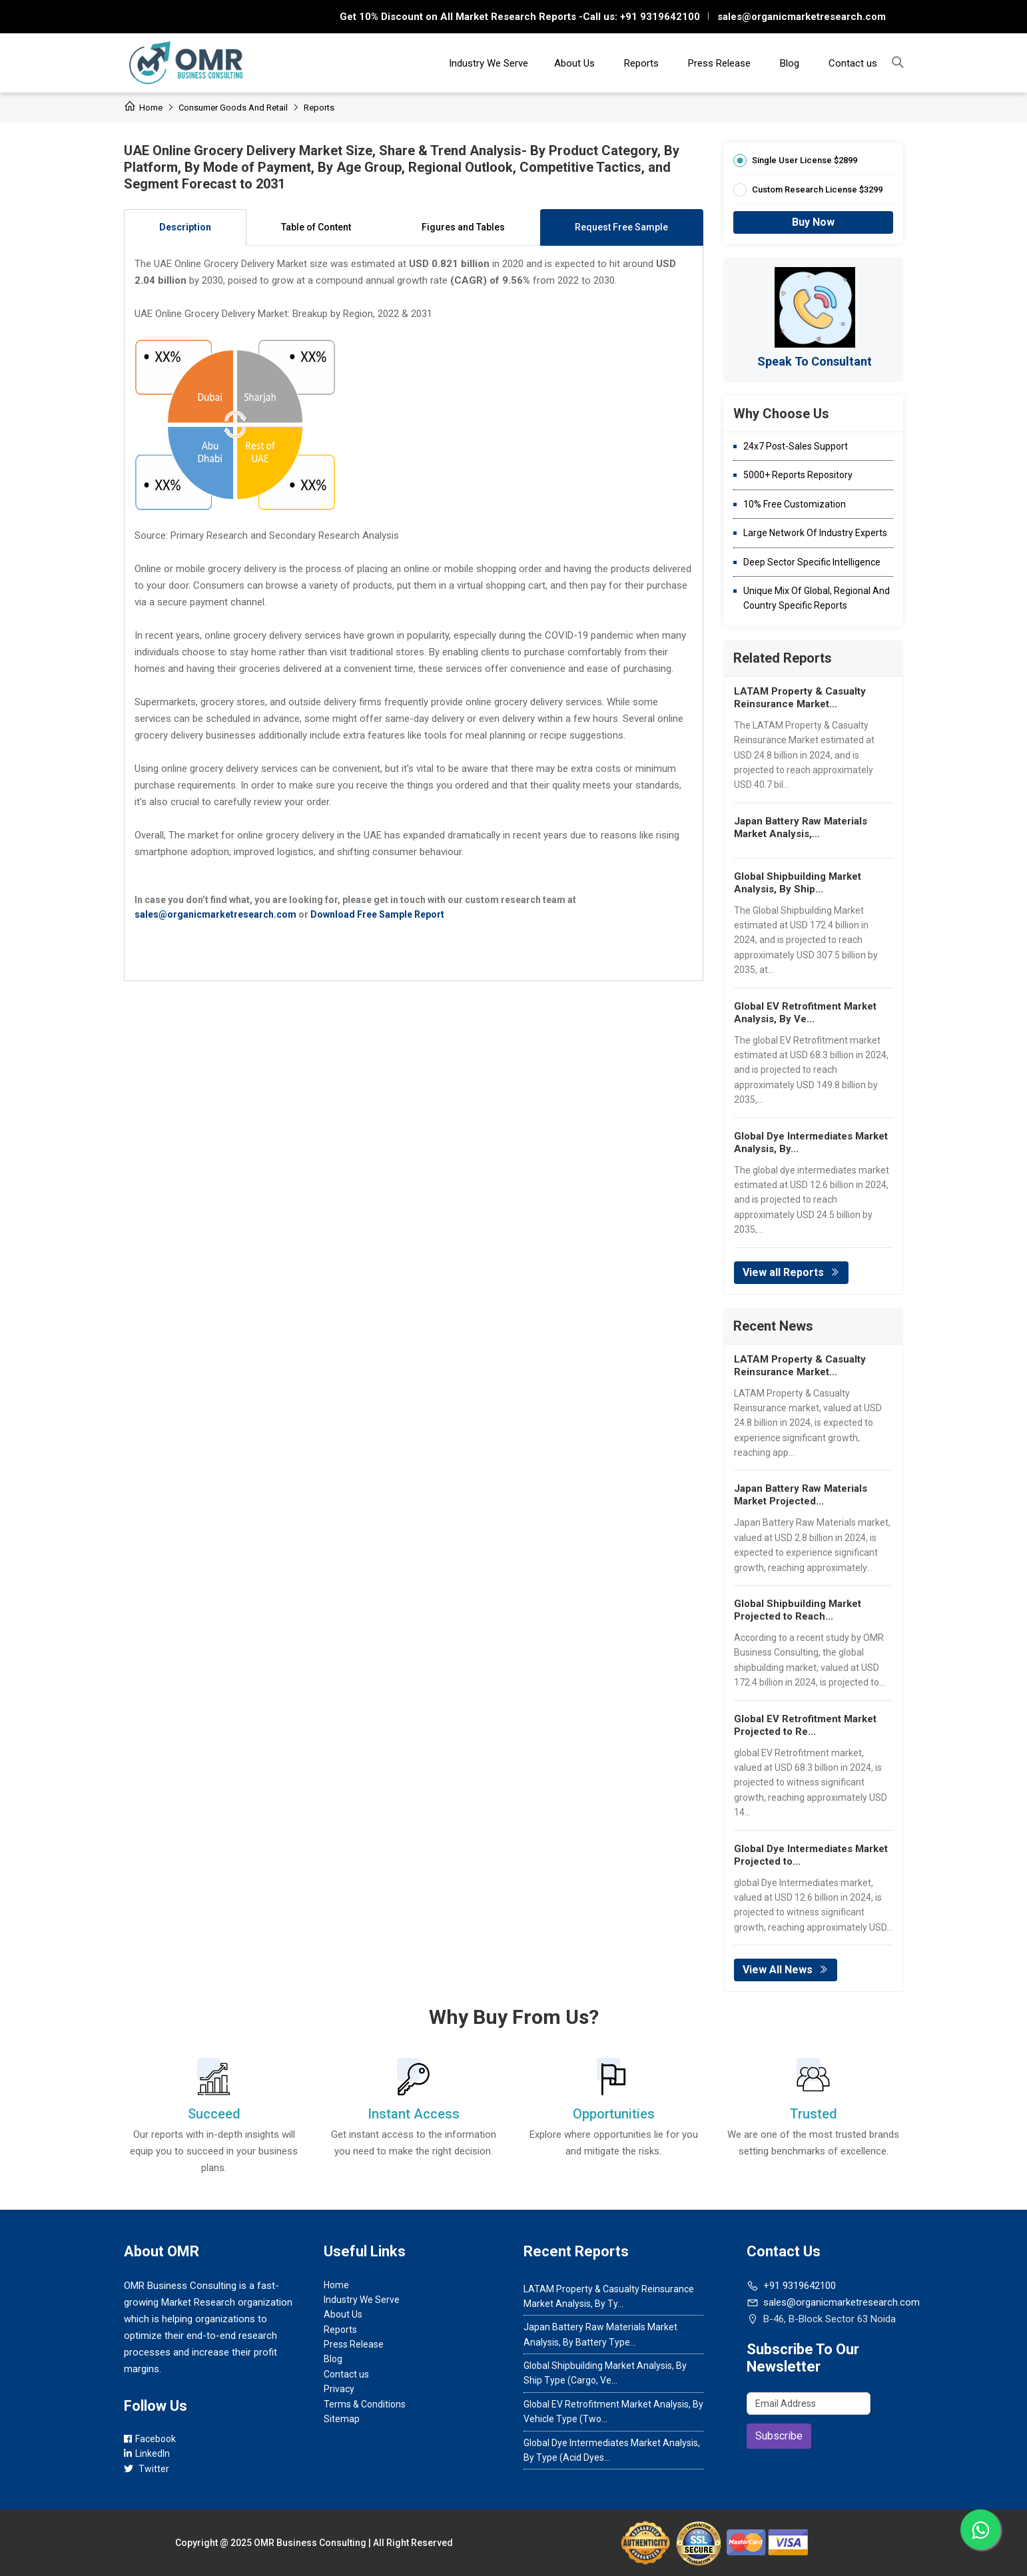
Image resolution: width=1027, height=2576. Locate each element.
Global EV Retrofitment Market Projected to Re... (805, 1725)
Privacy (339, 2389)
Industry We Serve (488, 63)
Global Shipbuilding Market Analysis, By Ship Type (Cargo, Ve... (605, 2373)
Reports (641, 63)
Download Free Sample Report (377, 914)
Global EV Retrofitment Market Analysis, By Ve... (805, 1012)
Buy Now (813, 222)
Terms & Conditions (365, 2404)
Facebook (150, 2438)
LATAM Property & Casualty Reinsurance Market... (800, 697)
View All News (786, 1969)
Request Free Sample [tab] (621, 227)
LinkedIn (147, 2453)
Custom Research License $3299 (817, 189)
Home (143, 108)
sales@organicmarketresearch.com (801, 17)
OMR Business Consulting (310, 2542)
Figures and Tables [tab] (463, 227)
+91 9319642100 (658, 17)
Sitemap (342, 2419)
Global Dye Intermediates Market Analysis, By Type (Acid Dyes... (611, 2450)
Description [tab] (185, 227)
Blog (789, 63)
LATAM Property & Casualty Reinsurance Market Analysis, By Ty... (608, 2296)
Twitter (146, 2468)
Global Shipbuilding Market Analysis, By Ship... (797, 882)
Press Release (719, 63)
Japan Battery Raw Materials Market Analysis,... (800, 827)
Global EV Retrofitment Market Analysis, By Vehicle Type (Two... (613, 2411)
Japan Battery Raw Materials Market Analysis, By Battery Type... (600, 2334)
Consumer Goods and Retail (233, 108)
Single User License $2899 (804, 160)
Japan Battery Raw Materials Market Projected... (800, 1494)
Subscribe (779, 2435)
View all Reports (791, 1272)
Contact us (853, 63)
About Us (574, 63)
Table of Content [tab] (316, 227)
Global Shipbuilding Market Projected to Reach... (797, 1610)
